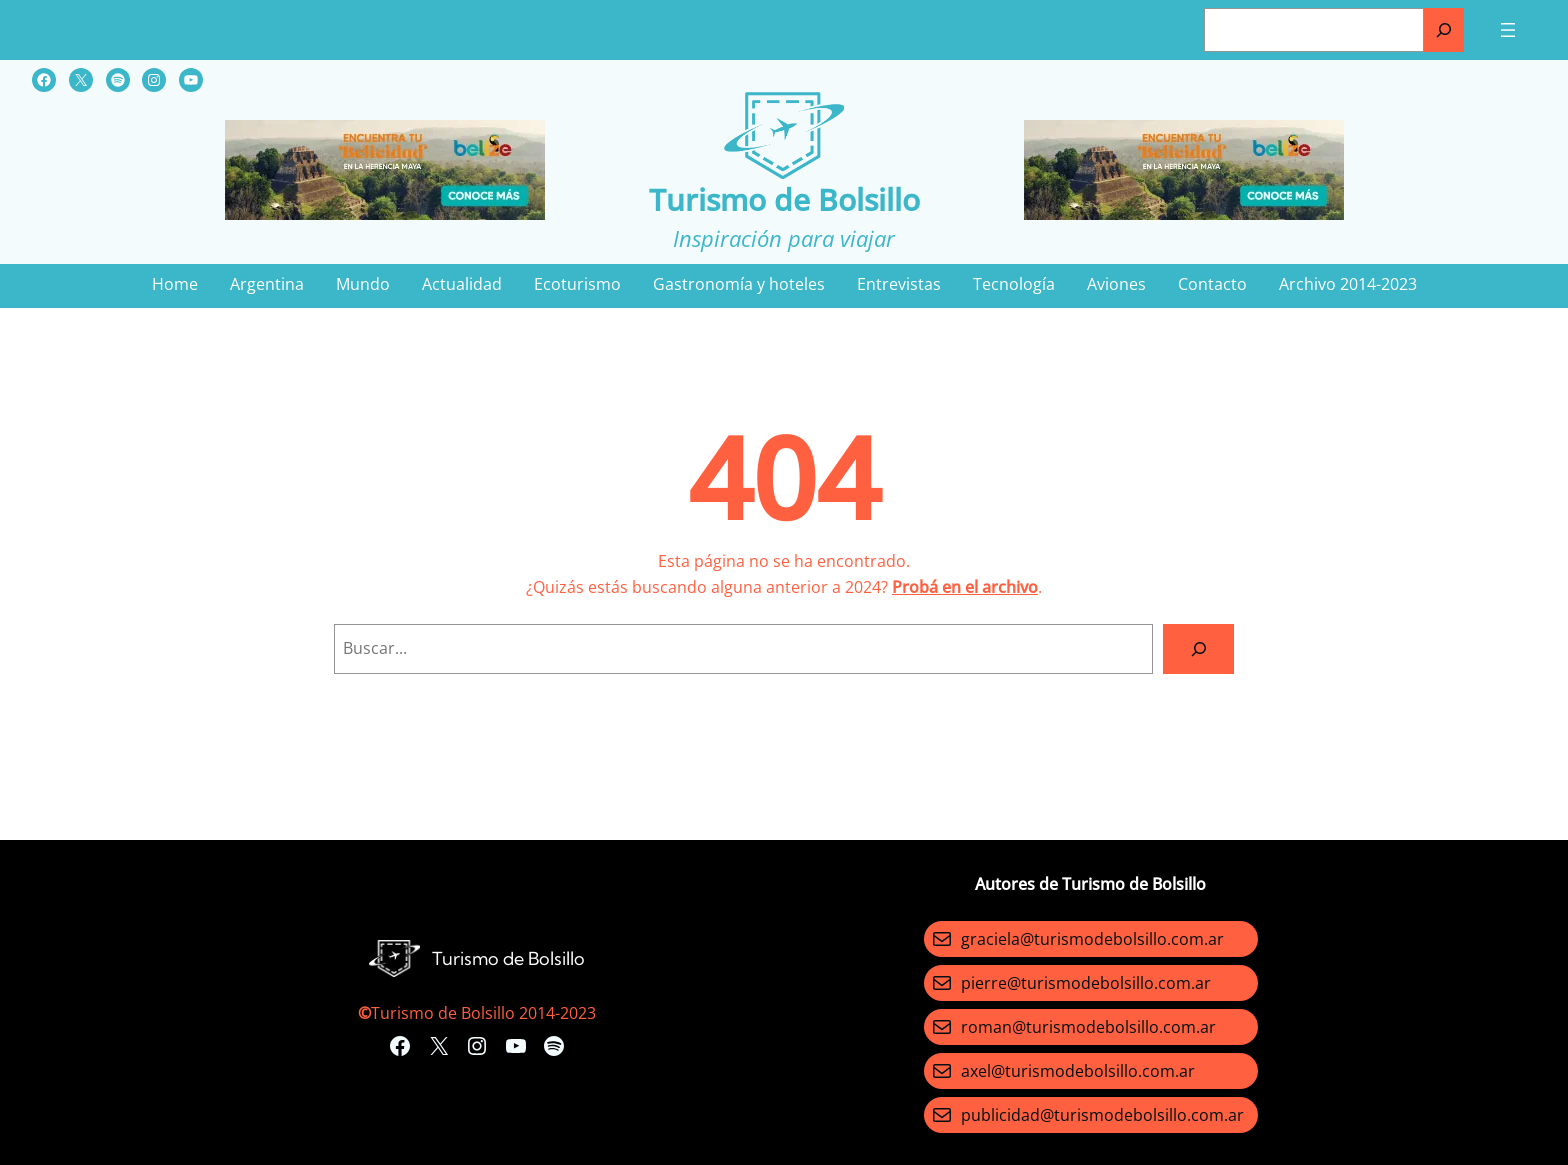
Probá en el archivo (965, 587)
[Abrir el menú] (1508, 30)
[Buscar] (1444, 30)
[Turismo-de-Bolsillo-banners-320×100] (385, 214)
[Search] (1198, 648)
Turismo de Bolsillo (784, 199)
